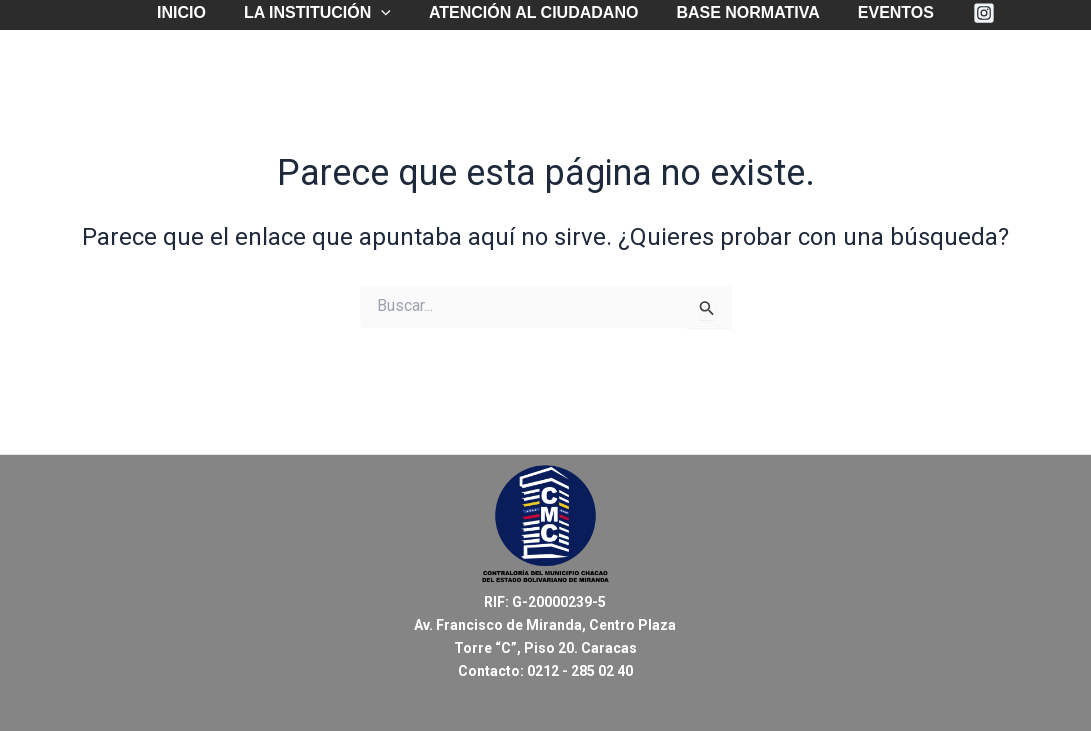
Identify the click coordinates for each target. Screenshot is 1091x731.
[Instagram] (969, 13)
